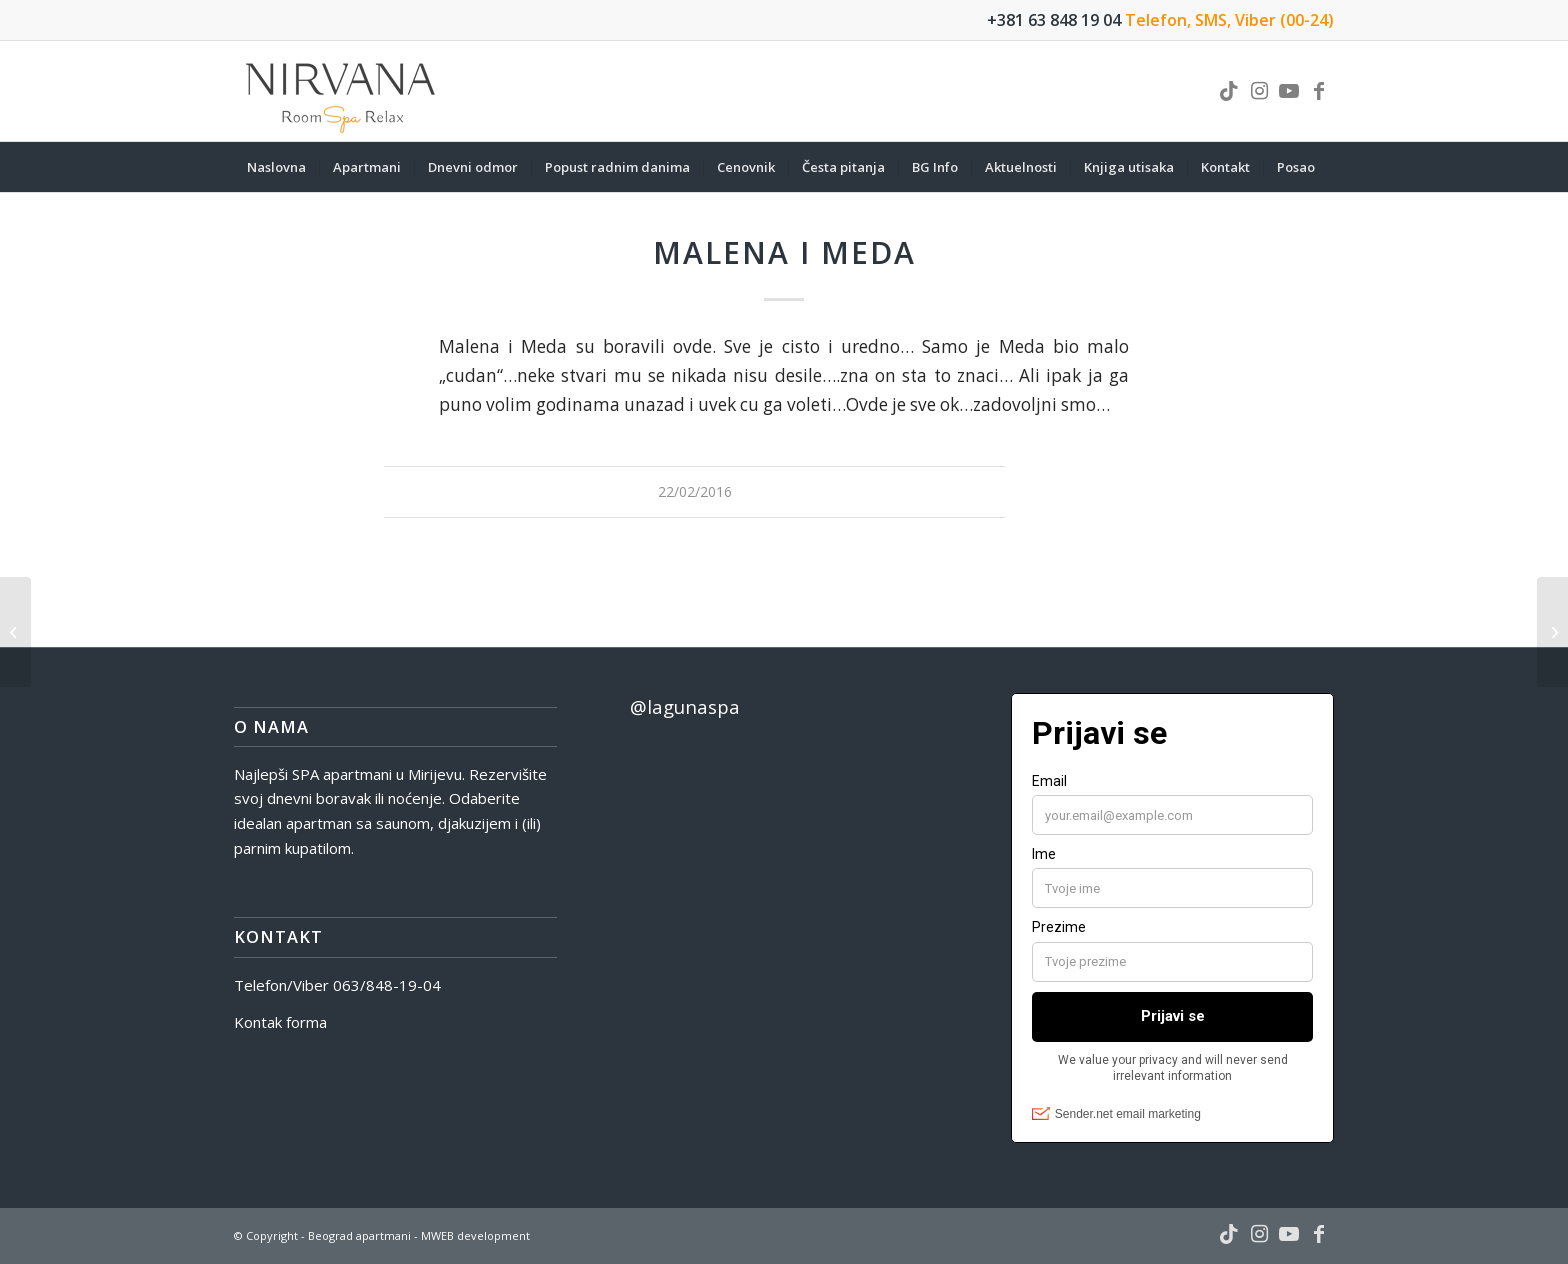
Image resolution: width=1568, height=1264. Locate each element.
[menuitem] (276, 167)
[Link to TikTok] (1229, 91)
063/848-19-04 (387, 985)
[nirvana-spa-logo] (342, 91)
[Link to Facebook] (1319, 91)
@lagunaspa (685, 706)
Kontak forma (280, 1022)
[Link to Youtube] (1289, 91)
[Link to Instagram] (1259, 91)
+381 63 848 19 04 (1054, 20)
